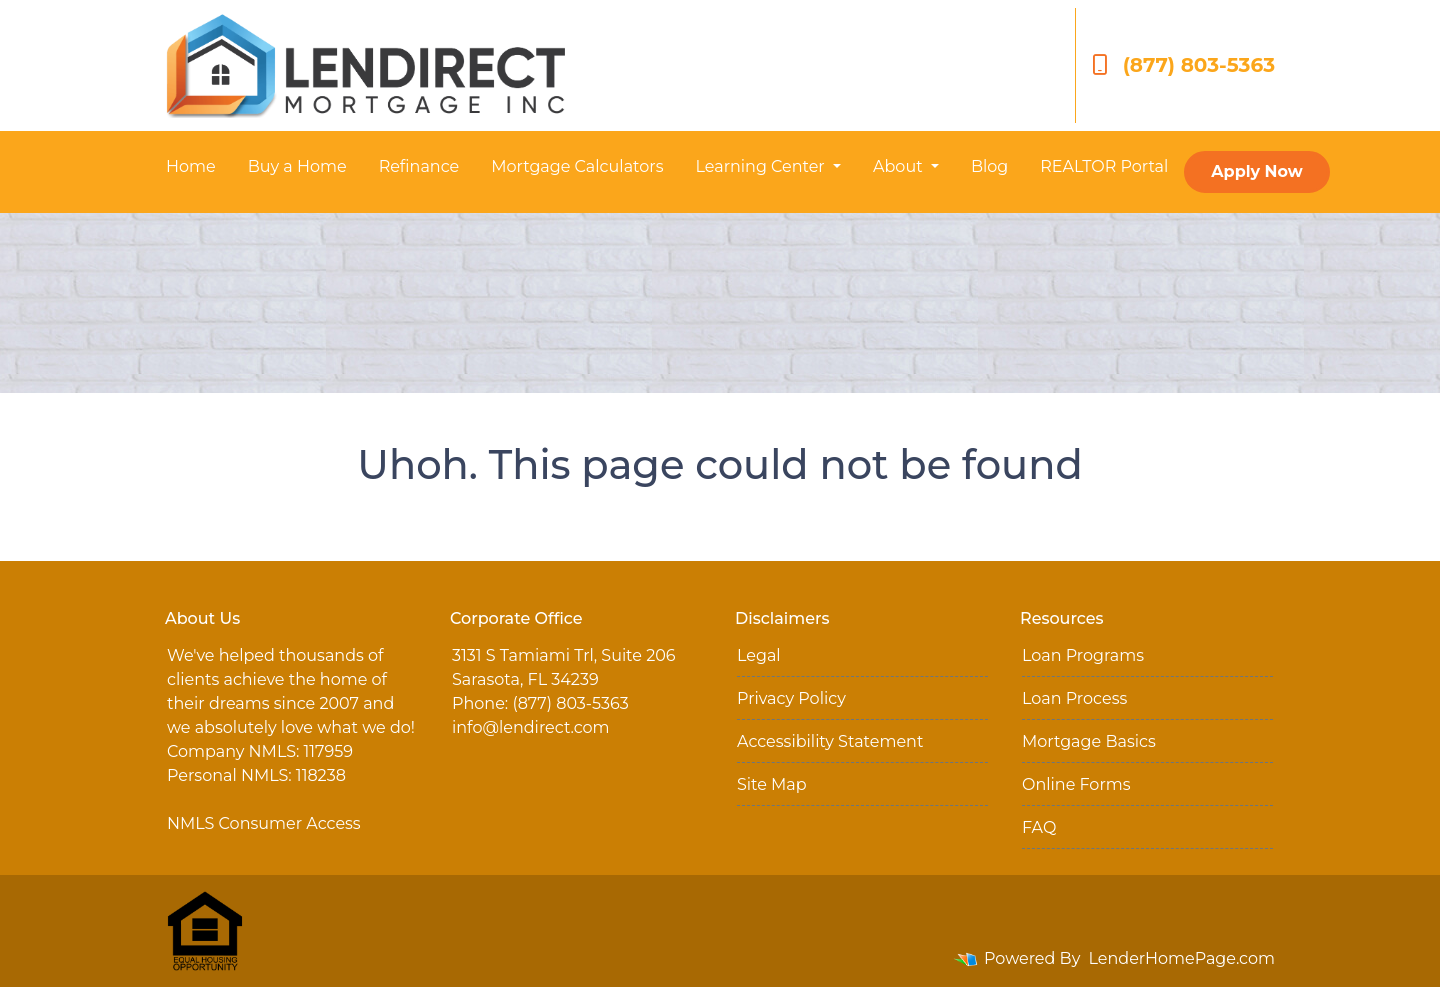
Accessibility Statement (830, 741)
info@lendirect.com (531, 727)
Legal (759, 655)
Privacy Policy (791, 698)
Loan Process (1074, 698)
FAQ (1039, 827)
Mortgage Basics (1089, 741)
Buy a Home (297, 166)
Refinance (419, 166)
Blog (989, 166)
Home (191, 166)
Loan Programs (1083, 655)
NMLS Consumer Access (264, 823)
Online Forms (1076, 784)
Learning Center (761, 166)
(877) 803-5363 (1183, 65)
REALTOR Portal (1104, 166)
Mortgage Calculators (577, 166)
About (900, 166)
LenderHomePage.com (1182, 958)
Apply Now (1256, 171)
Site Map (772, 784)
